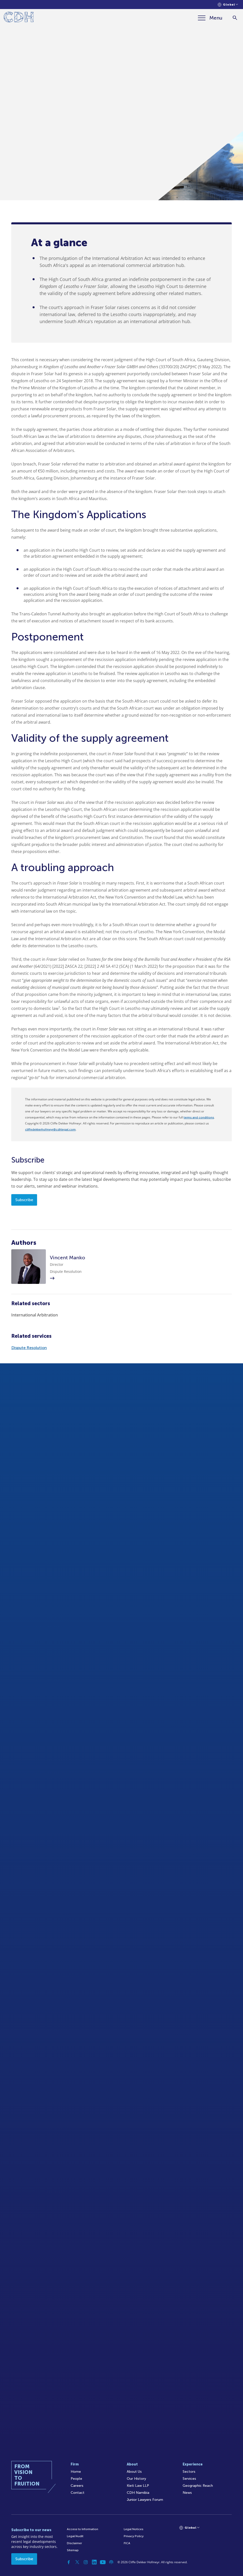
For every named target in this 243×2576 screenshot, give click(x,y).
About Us (134, 2471)
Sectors (189, 2471)
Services (189, 2478)
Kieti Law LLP (138, 2486)
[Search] (234, 18)
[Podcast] (111, 2562)
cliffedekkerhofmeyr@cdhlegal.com (50, 1129)
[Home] (19, 18)
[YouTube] (103, 2562)
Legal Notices (133, 2529)
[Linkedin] (94, 2562)
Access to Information (82, 2529)
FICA (127, 2543)
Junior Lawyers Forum (145, 2500)
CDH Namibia (138, 2493)
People (76, 2478)
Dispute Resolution (29, 1347)
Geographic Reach (198, 2486)
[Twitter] (77, 2562)
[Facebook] (69, 2562)
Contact (77, 2493)
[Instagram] (86, 2562)
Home (76, 2471)
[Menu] (210, 18)
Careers (77, 2486)
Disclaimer (74, 2543)
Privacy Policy (134, 2536)
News (187, 2493)
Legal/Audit (75, 2536)
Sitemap (73, 2550)
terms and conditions (199, 1117)
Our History (136, 2478)
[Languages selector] (228, 5)
